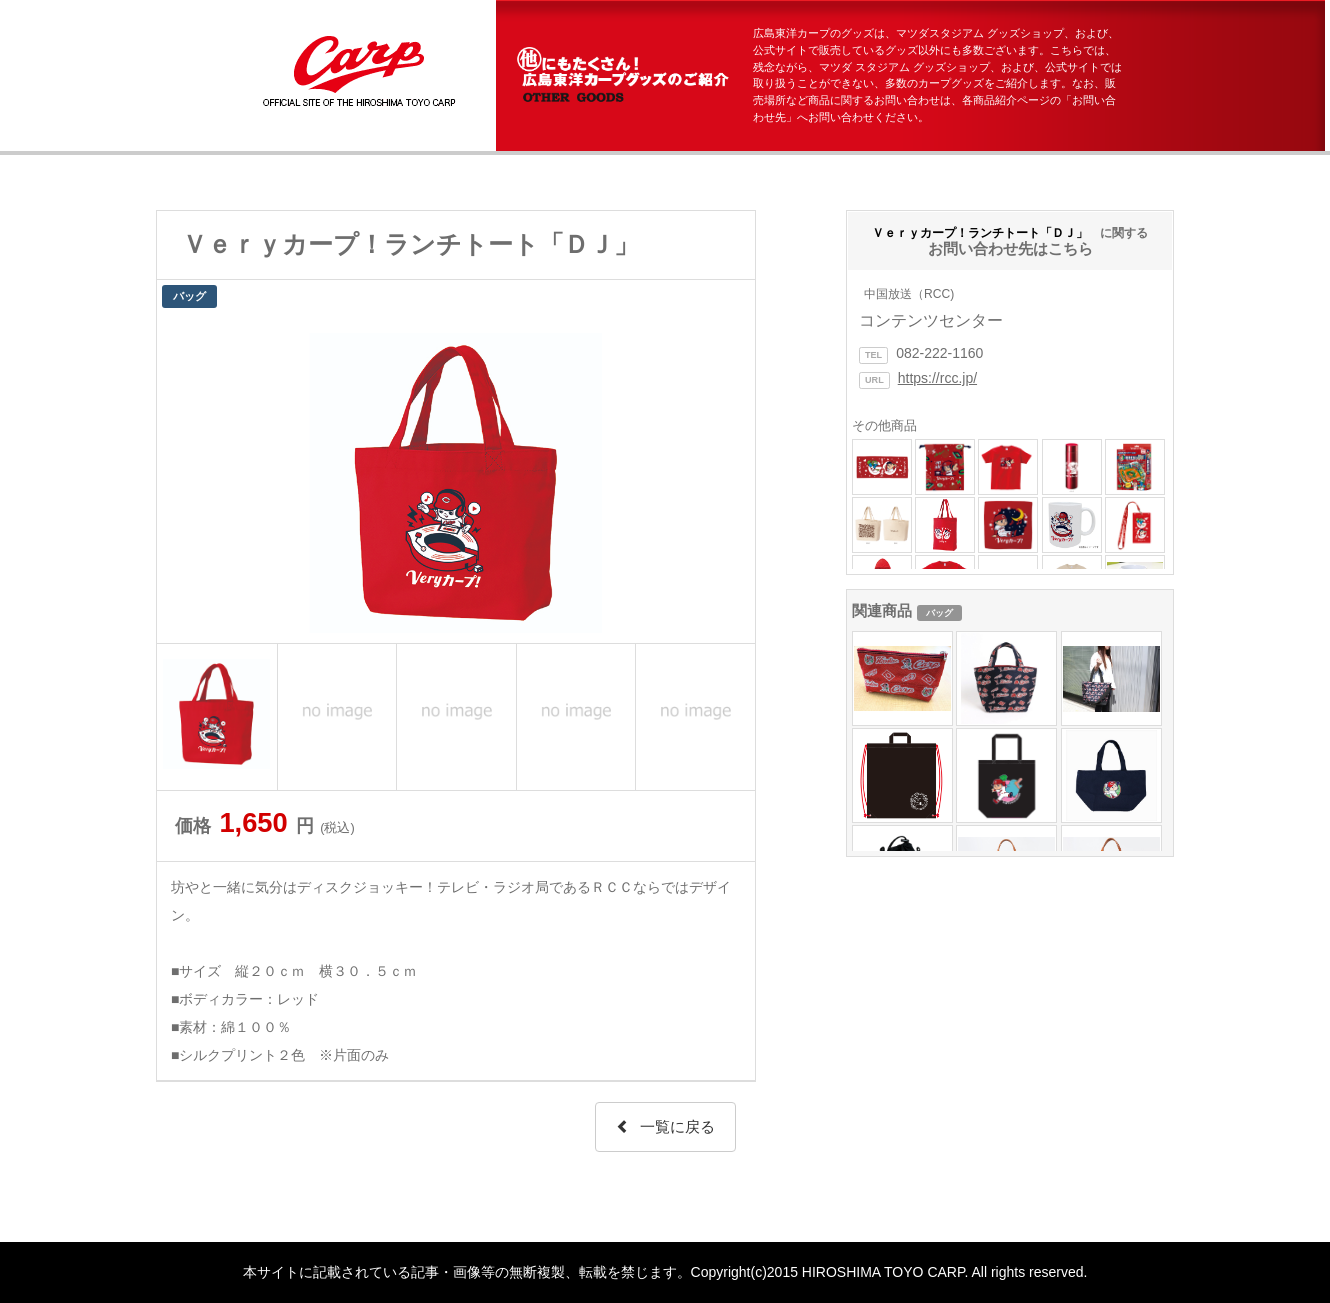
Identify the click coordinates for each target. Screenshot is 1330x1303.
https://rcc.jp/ (937, 378)
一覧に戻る (665, 1126)
